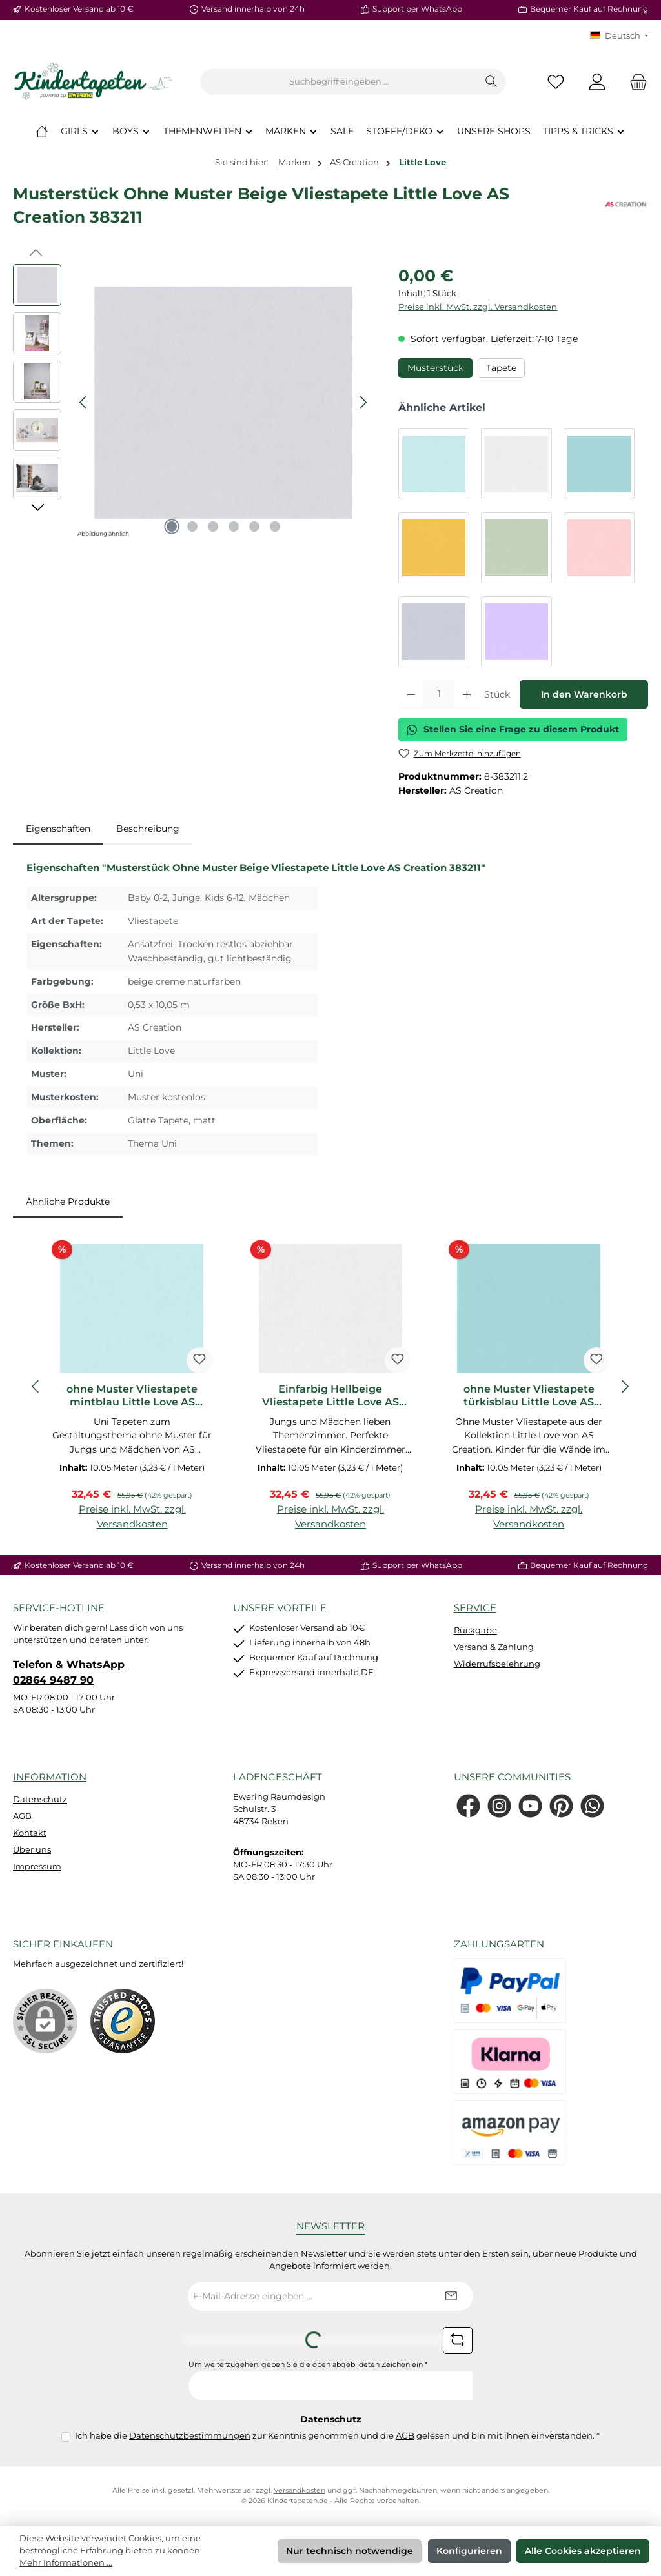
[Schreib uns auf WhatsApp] (592, 1805)
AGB (22, 1816)
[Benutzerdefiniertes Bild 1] (122, 2021)
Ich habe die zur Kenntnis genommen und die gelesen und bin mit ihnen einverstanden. (337, 2435)
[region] (192, 402)
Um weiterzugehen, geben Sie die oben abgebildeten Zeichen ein (307, 2364)
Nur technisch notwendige (349, 2551)
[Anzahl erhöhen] (467, 694)
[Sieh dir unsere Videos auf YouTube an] (530, 1805)
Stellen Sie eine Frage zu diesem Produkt (513, 729)
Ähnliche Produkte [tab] (68, 1201)
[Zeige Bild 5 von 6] (254, 526)
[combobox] (339, 82)
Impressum (37, 1866)
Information (49, 1777)
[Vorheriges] (84, 402)
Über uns (32, 1850)
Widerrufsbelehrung (497, 1664)
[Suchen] (491, 82)
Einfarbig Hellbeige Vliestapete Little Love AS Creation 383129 (330, 1396)
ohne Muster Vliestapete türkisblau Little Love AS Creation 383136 (529, 1396)
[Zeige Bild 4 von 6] (234, 526)
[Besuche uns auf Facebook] (468, 1805)
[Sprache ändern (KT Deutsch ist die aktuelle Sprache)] (619, 36)
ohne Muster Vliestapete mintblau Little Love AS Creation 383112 (132, 1396)
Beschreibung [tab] (147, 828)
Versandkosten (299, 2490)
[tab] (58, 829)
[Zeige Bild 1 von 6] (172, 526)
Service (475, 1608)
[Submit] (450, 2296)
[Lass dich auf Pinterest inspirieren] (561, 1805)
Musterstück (435, 368)
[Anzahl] (439, 694)
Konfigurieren (469, 2551)
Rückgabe (475, 1630)
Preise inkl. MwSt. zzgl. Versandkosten (477, 307)
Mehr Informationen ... (65, 2563)
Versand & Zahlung (494, 1647)
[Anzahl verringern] (410, 694)
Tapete (501, 368)
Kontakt (29, 1833)
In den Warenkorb (584, 694)
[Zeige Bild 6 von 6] (275, 526)
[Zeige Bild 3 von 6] (213, 526)
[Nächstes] (362, 402)
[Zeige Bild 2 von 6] (192, 526)
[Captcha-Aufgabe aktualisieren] (458, 2340)
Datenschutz (40, 1799)
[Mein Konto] (597, 82)
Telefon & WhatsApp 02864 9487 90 (69, 1672)
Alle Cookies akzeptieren (583, 2551)
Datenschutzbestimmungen (189, 2435)
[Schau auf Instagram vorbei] (499, 1805)
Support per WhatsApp (417, 9)
